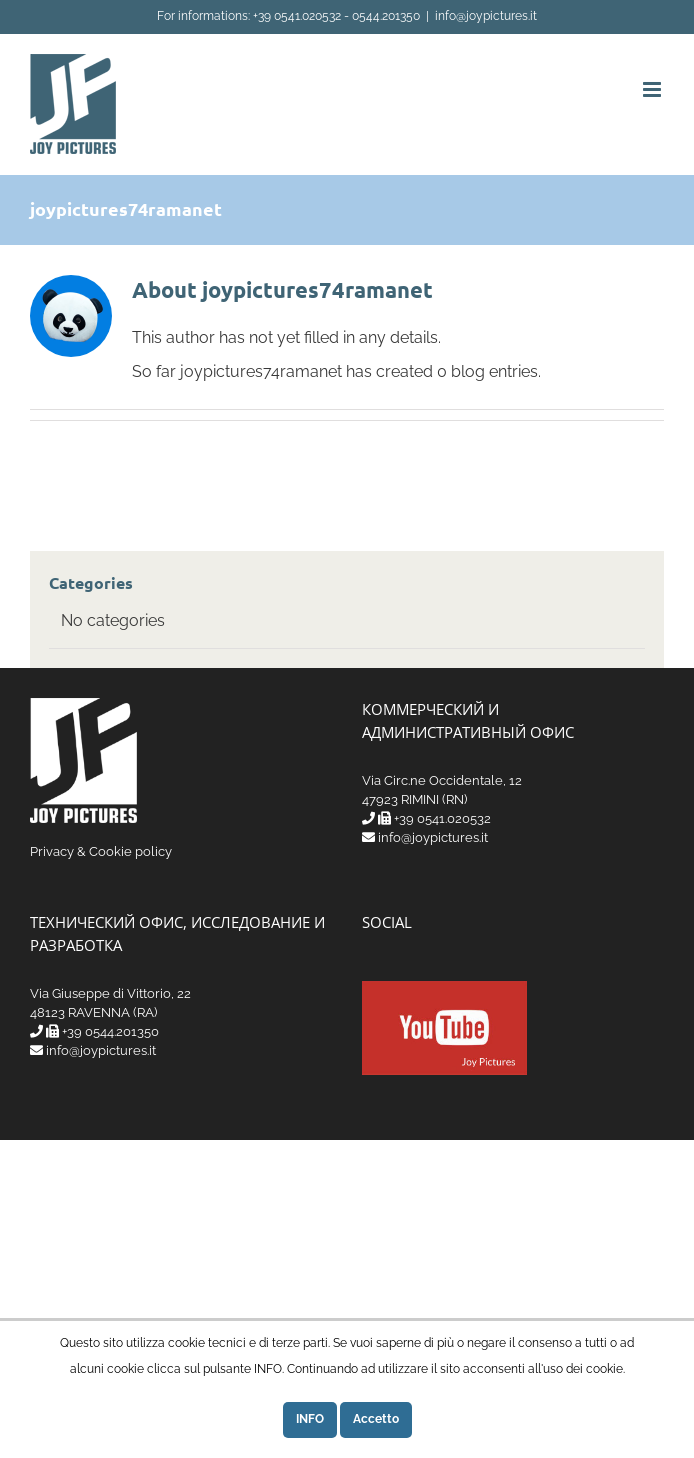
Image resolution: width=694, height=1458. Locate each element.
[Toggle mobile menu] (653, 89)
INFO (310, 1419)
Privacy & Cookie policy (101, 851)
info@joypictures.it (486, 16)
